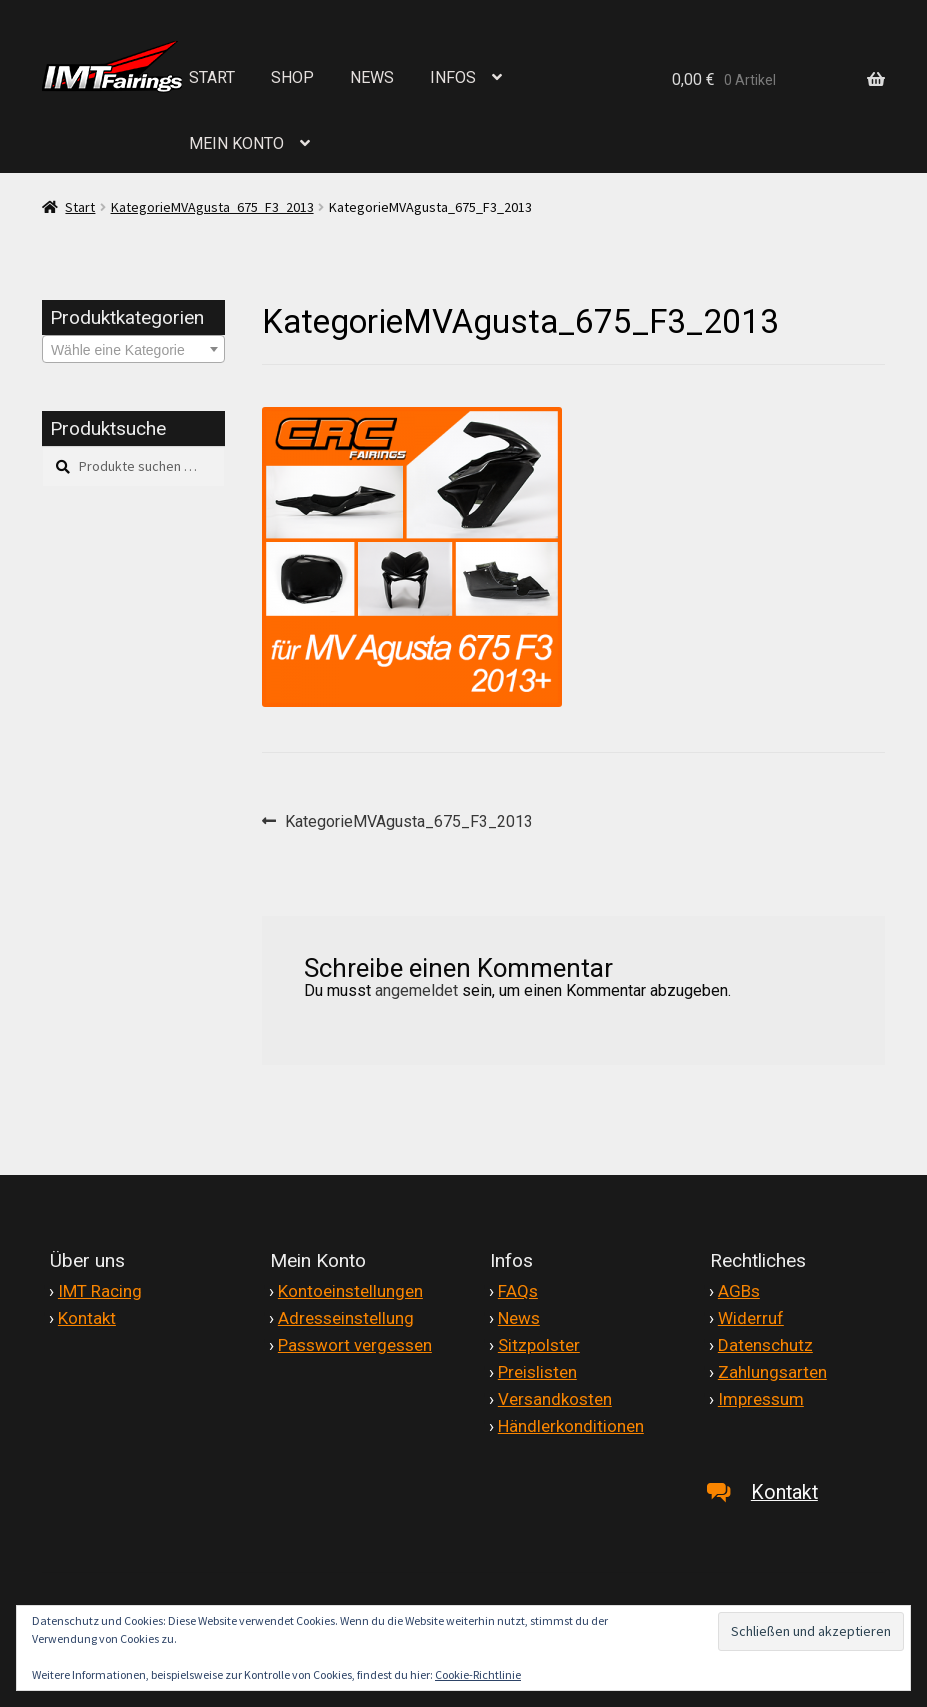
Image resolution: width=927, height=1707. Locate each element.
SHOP (292, 77)
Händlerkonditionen (571, 1426)
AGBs (739, 1291)
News (519, 1318)
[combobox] (133, 349)
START (212, 77)
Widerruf (751, 1318)
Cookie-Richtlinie (478, 1674)
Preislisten (537, 1372)
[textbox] (133, 350)
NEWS (372, 77)
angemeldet (416, 990)
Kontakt (87, 1318)
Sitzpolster (539, 1345)
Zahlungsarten (772, 1372)
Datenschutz (765, 1345)
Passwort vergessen (355, 1345)
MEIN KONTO (236, 143)
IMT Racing (100, 1291)
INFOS (453, 77)
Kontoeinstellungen (350, 1291)
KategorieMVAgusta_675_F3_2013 (212, 207)
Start (80, 207)
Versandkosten (555, 1399)
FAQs (518, 1291)
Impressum (761, 1399)
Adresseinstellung (346, 1318)
